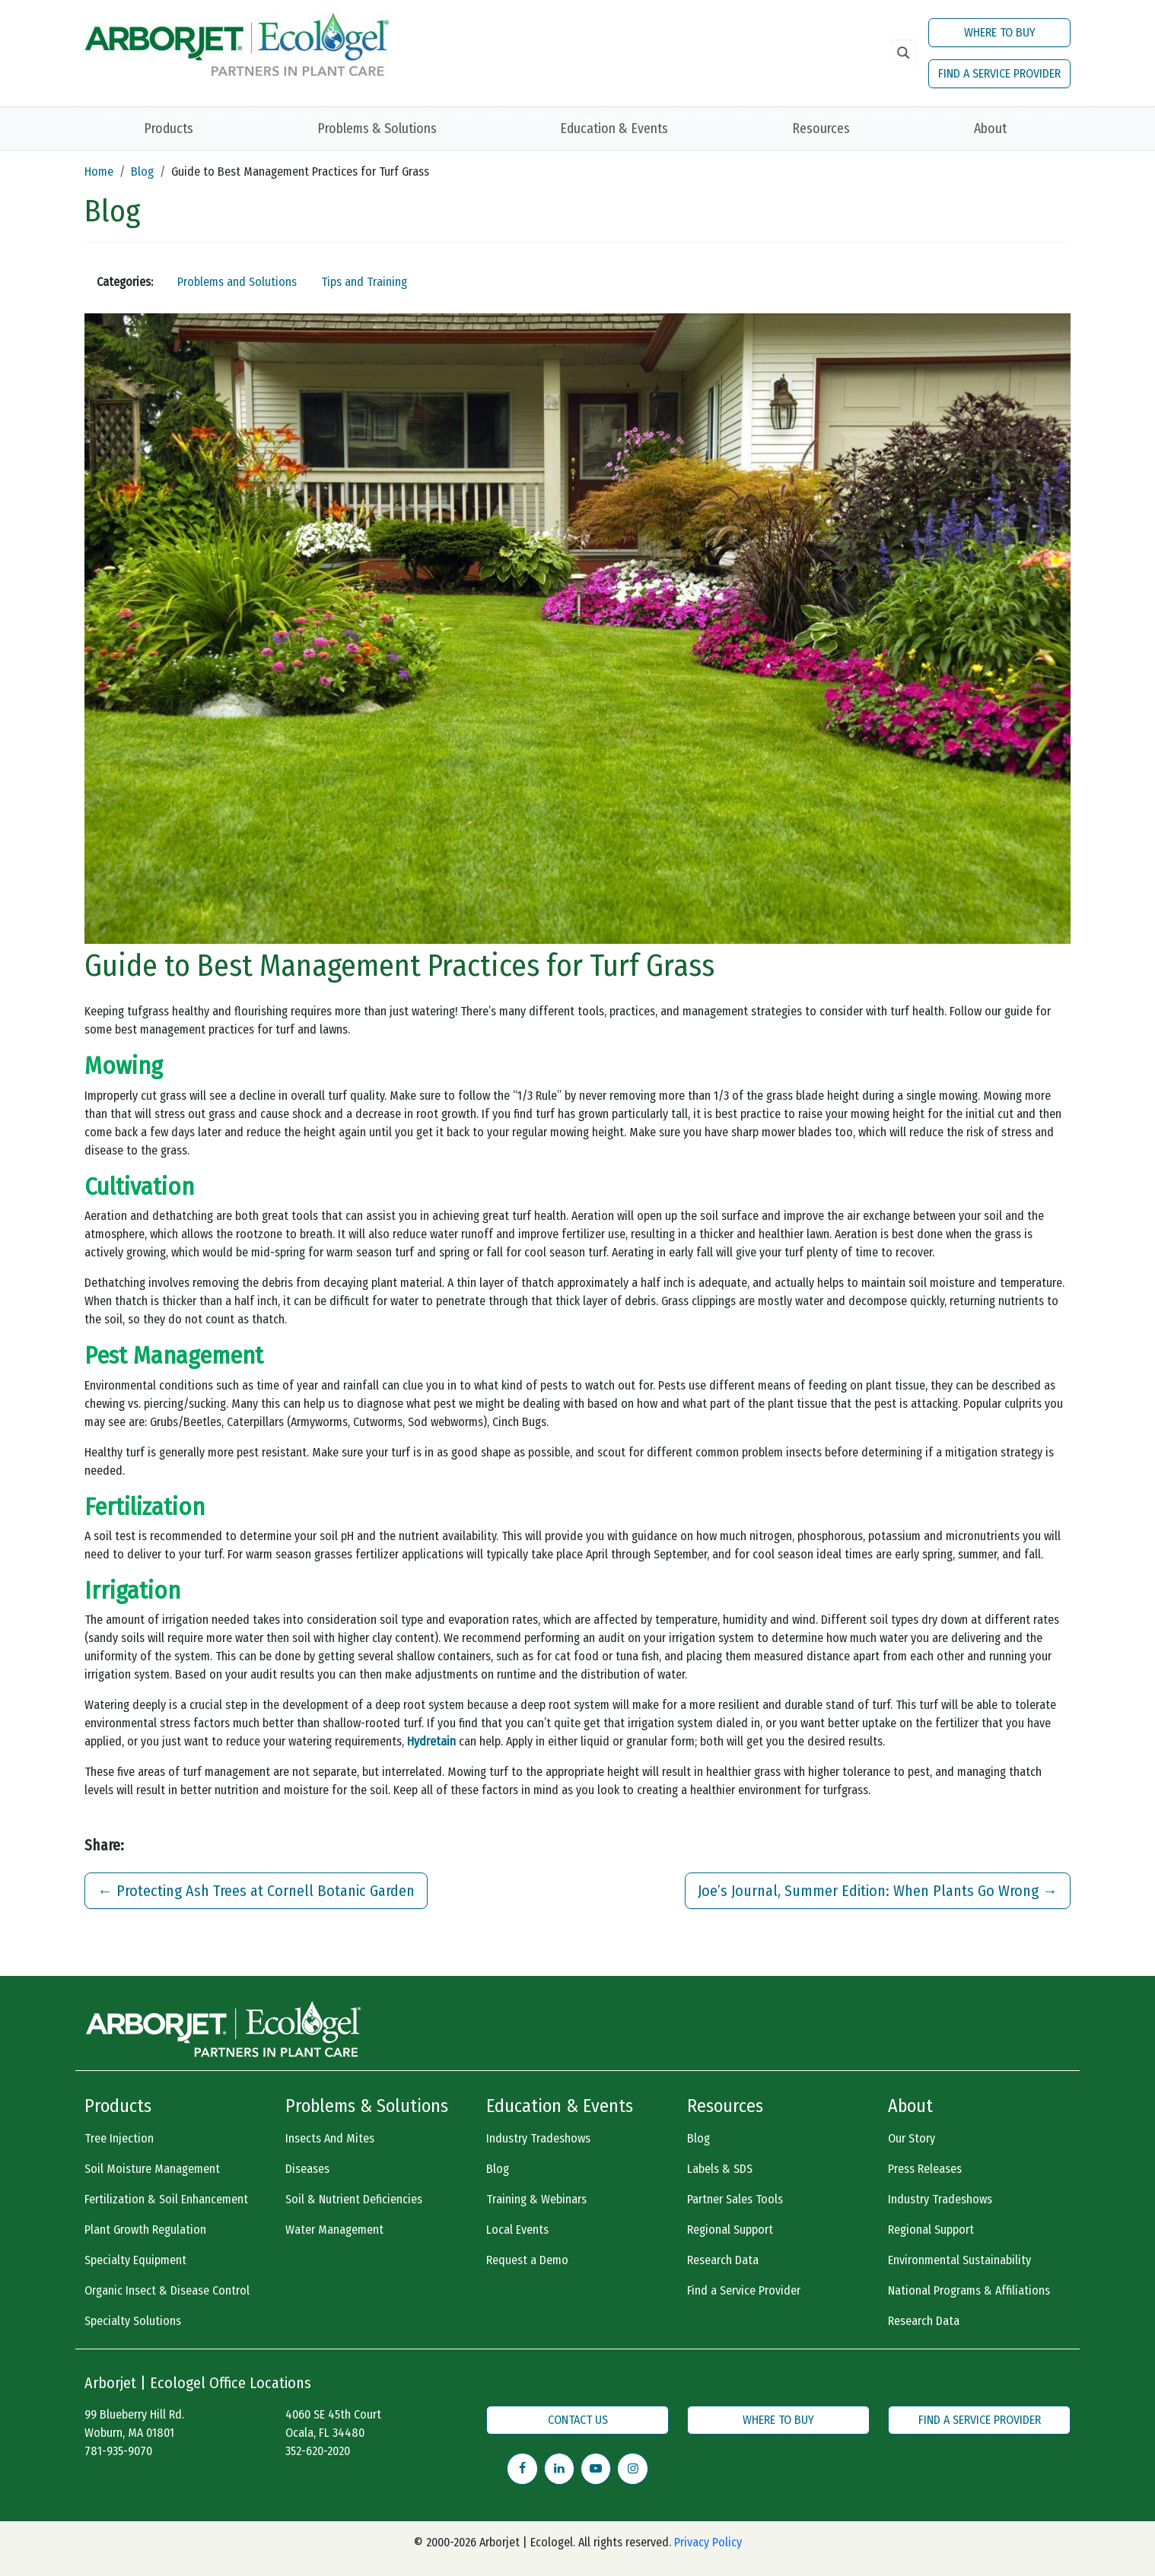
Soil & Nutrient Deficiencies (353, 2199)
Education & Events (614, 128)
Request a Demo (527, 2260)
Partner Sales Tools (735, 2199)
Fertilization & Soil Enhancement (166, 2199)
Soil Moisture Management (152, 2168)
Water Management (334, 2229)
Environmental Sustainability (959, 2260)
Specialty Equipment (135, 2260)
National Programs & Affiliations (969, 2290)
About (990, 128)
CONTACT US (578, 2419)
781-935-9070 (118, 2451)
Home (98, 171)
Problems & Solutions (377, 128)
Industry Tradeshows (538, 2138)
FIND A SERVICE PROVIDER (999, 73)
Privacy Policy (708, 2542)
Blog (142, 171)
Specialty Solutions (132, 2321)
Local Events (517, 2229)
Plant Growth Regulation (145, 2229)
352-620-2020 (317, 2451)
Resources (821, 128)
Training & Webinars (536, 2199)
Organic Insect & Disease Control (167, 2290)
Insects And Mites (329, 2138)
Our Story (911, 2138)
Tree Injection (119, 2138)
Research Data (723, 2260)
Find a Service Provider (743, 2290)
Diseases (307, 2168)
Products (168, 128)
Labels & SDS (719, 2168)
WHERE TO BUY (1000, 32)
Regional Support (730, 2229)
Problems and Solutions (237, 282)
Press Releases (925, 2168)
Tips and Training (364, 282)
